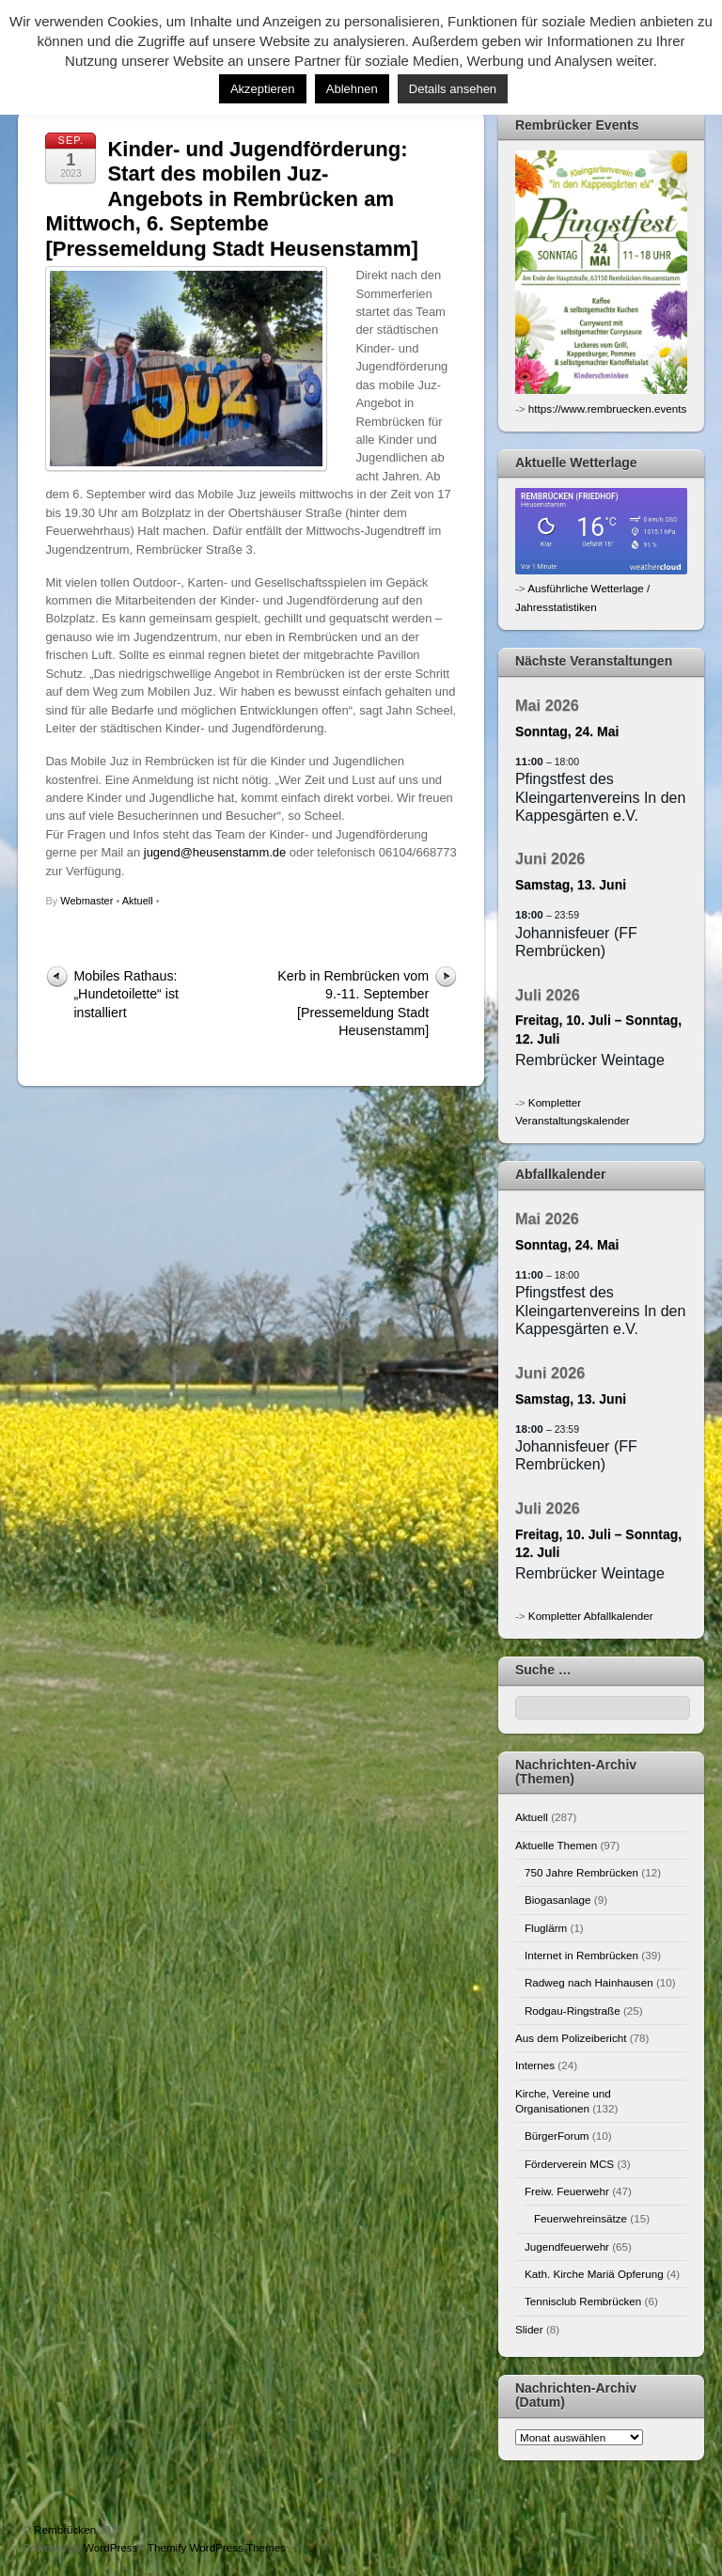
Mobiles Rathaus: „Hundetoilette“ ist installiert (126, 994)
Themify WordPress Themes (217, 2547)
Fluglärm (546, 1928)
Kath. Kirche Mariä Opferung (594, 2274)
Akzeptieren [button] (262, 89)
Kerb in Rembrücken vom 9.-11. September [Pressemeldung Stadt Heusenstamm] (353, 1003)
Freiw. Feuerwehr (567, 2191)
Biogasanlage (558, 1899)
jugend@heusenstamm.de (215, 852)
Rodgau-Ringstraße (572, 2010)
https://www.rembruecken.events (607, 408)
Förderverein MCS (569, 2164)
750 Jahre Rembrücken (581, 1872)
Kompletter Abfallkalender (590, 1616)
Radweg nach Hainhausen (589, 1982)
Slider (529, 2329)
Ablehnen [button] (352, 89)
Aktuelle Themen (556, 1845)
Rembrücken (65, 2529)
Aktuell (137, 900)
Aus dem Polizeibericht (571, 2038)
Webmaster (86, 900)
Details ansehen (452, 89)
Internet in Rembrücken (581, 1955)
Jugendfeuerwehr (567, 2246)
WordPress (110, 2547)
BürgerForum (557, 2135)
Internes (535, 2065)
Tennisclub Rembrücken (583, 2301)
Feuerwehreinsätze (580, 2218)
